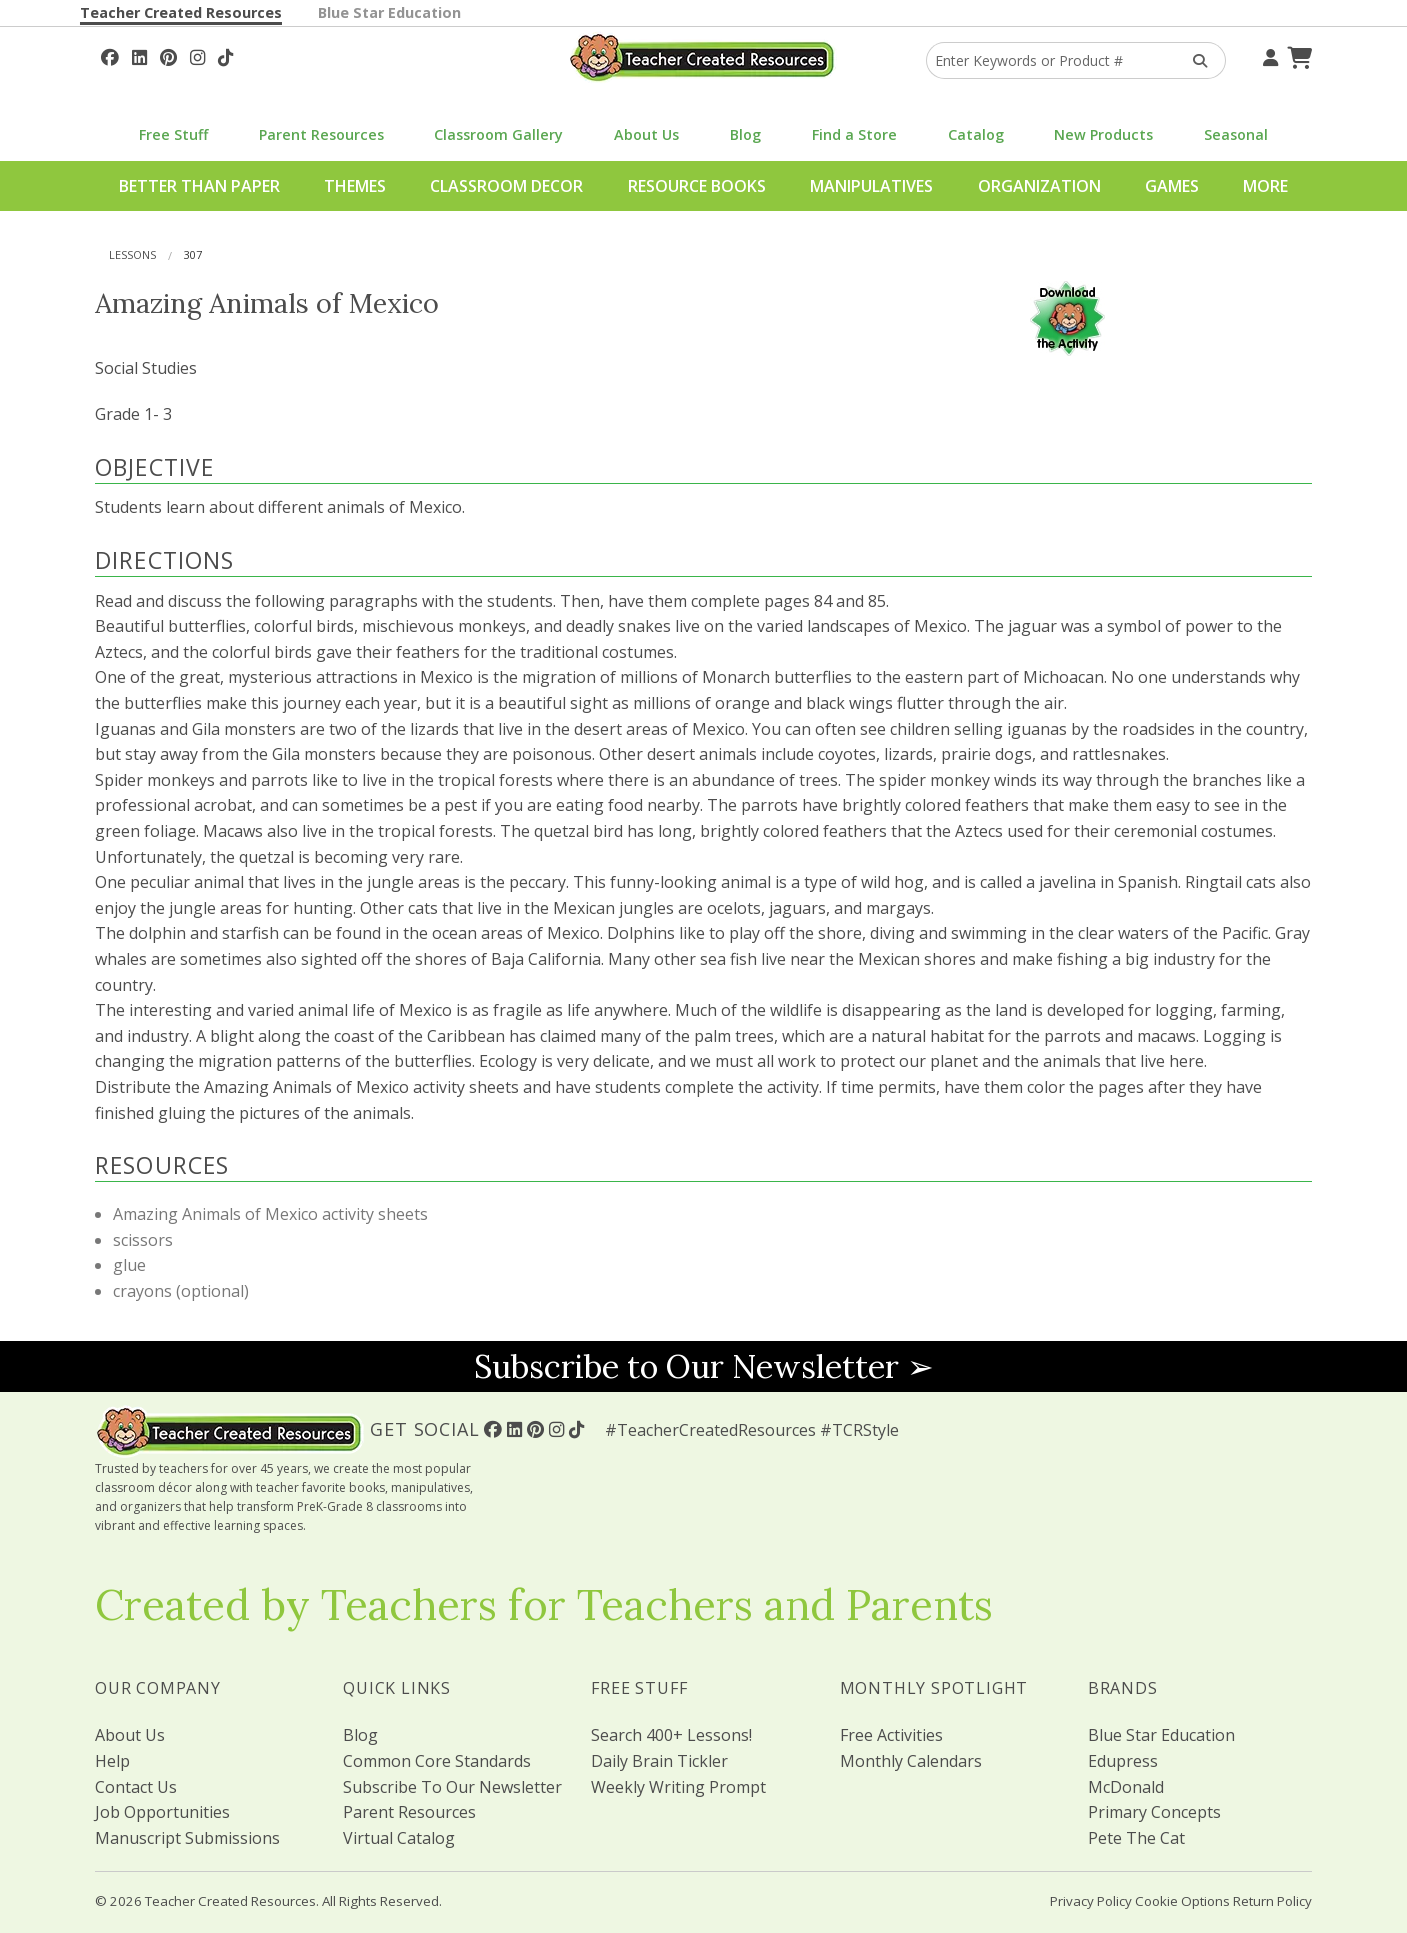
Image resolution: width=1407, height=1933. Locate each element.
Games (1172, 186)
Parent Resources (321, 134)
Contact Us (136, 1787)
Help (112, 1761)
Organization (1039, 186)
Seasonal (1236, 134)
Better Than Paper (199, 186)
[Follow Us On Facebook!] (110, 55)
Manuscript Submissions (187, 1838)
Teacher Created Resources (181, 12)
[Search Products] (1193, 60)
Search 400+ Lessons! (671, 1735)
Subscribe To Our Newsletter (452, 1787)
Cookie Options (1182, 1901)
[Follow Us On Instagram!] (197, 55)
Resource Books (697, 186)
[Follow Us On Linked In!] (139, 55)
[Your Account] (1268, 55)
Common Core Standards (437, 1761)
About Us (646, 134)
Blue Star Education (389, 12)
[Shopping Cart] (1297, 55)
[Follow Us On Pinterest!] (168, 55)
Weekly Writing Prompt (678, 1787)
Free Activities (891, 1735)
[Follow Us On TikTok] (225, 55)
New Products (1103, 134)
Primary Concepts (1154, 1812)
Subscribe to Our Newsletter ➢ (704, 1366)
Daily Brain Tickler (659, 1761)
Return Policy (1272, 1901)
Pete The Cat (1136, 1838)
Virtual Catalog (399, 1838)
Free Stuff (173, 134)
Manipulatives (871, 186)
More (1265, 186)
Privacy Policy (1091, 1901)
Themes (355, 186)
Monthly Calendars (911, 1761)
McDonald (1126, 1787)
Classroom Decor (506, 186)
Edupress (1123, 1761)
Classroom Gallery (498, 134)
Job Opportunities (162, 1812)
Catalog (976, 134)
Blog (745, 134)
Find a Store (854, 134)
